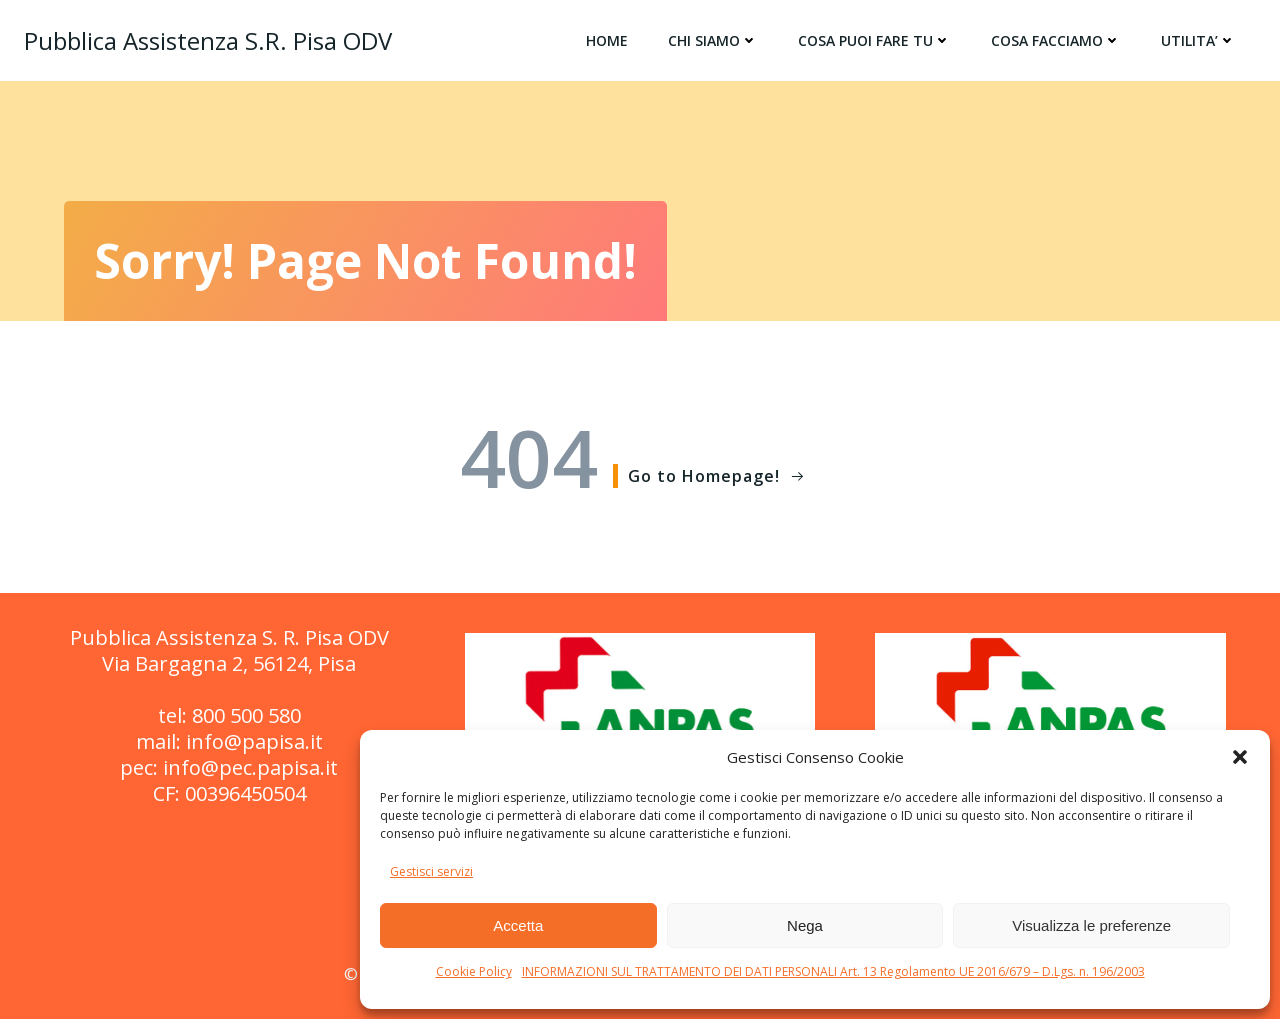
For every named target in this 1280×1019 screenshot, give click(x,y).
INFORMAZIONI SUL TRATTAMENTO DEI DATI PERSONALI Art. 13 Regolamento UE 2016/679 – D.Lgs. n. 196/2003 (833, 971)
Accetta (518, 925)
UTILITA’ (1198, 40)
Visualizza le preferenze (1091, 925)
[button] (1240, 757)
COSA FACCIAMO (1056, 40)
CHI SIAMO (713, 40)
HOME (607, 40)
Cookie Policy (474, 971)
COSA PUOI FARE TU (874, 40)
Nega (805, 925)
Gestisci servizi (431, 871)
